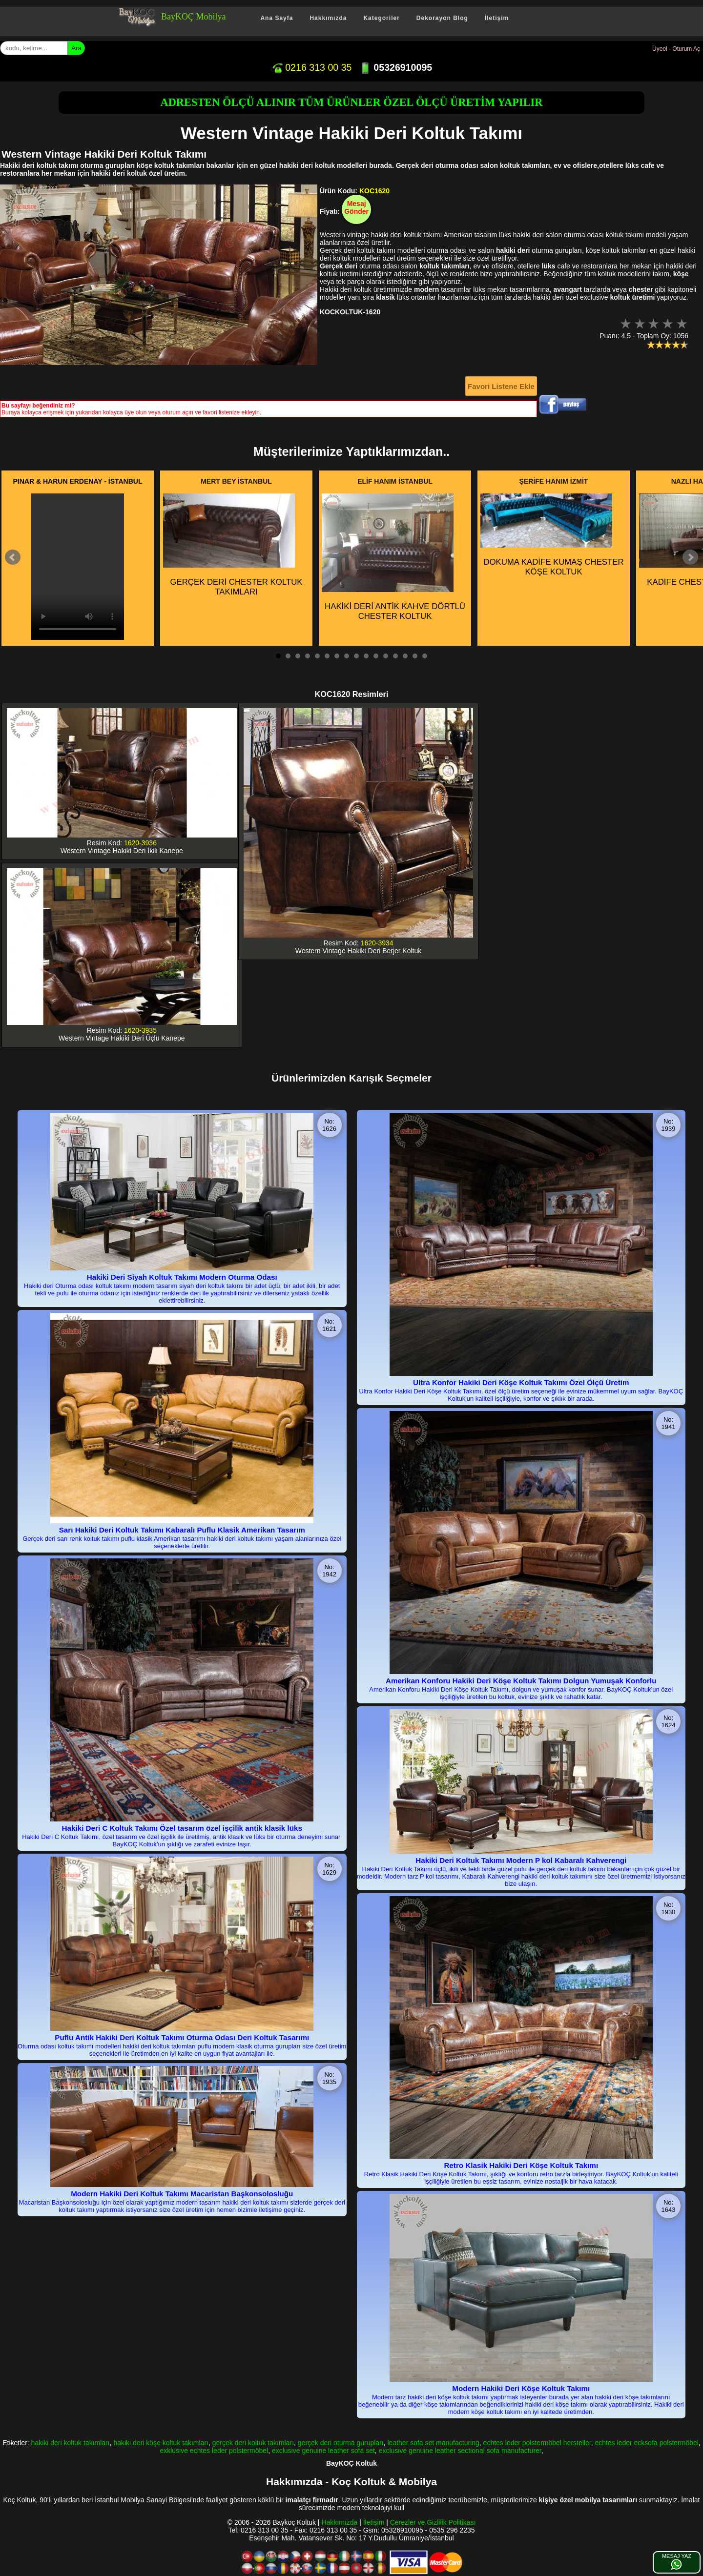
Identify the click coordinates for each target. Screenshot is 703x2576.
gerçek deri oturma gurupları (341, 2443)
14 (405, 656)
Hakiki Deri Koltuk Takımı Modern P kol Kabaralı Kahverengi (520, 1860)
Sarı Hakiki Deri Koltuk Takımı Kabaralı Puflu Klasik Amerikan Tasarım (182, 1530)
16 (424, 656)
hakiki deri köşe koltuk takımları (160, 2443)
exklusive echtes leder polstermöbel (214, 2450)
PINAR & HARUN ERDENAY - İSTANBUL (78, 481)
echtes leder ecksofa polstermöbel (646, 2443)
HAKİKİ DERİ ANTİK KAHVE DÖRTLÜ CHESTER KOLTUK (393, 557)
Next (690, 557)
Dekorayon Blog (442, 18)
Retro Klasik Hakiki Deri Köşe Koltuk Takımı (521, 2165)
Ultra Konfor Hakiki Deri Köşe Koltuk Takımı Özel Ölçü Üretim (521, 1382)
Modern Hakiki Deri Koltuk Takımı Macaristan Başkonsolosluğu (182, 2193)
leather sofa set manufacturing (433, 2443)
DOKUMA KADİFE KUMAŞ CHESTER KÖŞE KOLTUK (552, 534)
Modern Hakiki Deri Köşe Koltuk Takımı (521, 2388)
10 (366, 656)
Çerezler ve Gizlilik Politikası (433, 2522)
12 (385, 656)
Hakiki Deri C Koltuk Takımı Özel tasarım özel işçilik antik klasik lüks (182, 1828)
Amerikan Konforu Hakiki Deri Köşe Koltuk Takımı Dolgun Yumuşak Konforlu (521, 1680)
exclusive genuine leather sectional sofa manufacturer (460, 2450)
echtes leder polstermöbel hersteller (537, 2443)
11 (375, 656)
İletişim (497, 18)
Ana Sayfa (276, 18)
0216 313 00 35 (311, 67)
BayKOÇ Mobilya (193, 16)
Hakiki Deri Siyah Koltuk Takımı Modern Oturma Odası (182, 1277)
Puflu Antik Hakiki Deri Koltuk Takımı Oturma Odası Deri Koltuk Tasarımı (182, 2037)
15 (415, 656)
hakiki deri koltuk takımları (70, 2443)
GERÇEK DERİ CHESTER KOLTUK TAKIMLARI (233, 544)
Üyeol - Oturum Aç (676, 48)
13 (395, 656)
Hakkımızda (328, 18)
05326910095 (395, 67)
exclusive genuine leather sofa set (323, 2450)
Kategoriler (381, 18)
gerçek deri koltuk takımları (253, 2443)
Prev (13, 557)
